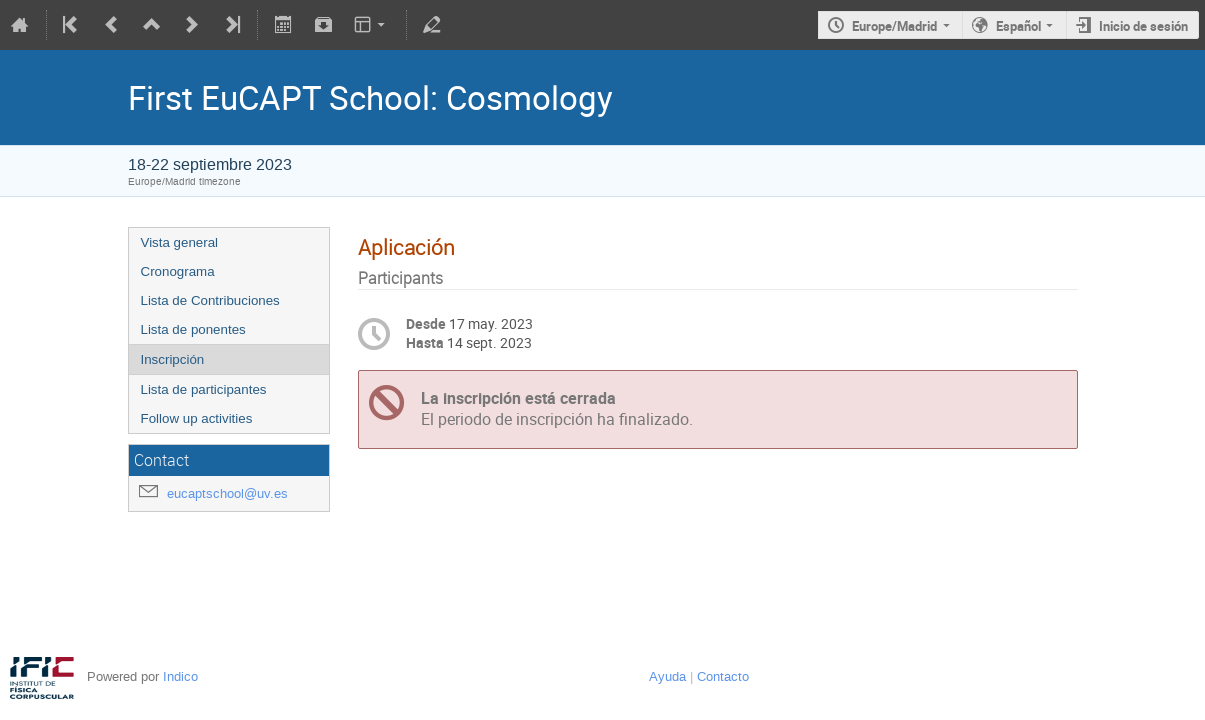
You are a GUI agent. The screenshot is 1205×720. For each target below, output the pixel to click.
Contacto (723, 676)
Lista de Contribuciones (210, 300)
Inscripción (173, 359)
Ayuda (667, 676)
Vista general (180, 242)
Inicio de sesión (1143, 26)
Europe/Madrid (894, 26)
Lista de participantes (204, 389)
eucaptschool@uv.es (227, 493)
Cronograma (178, 271)
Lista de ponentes (193, 329)
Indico (180, 676)
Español (1018, 26)
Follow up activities (197, 418)
